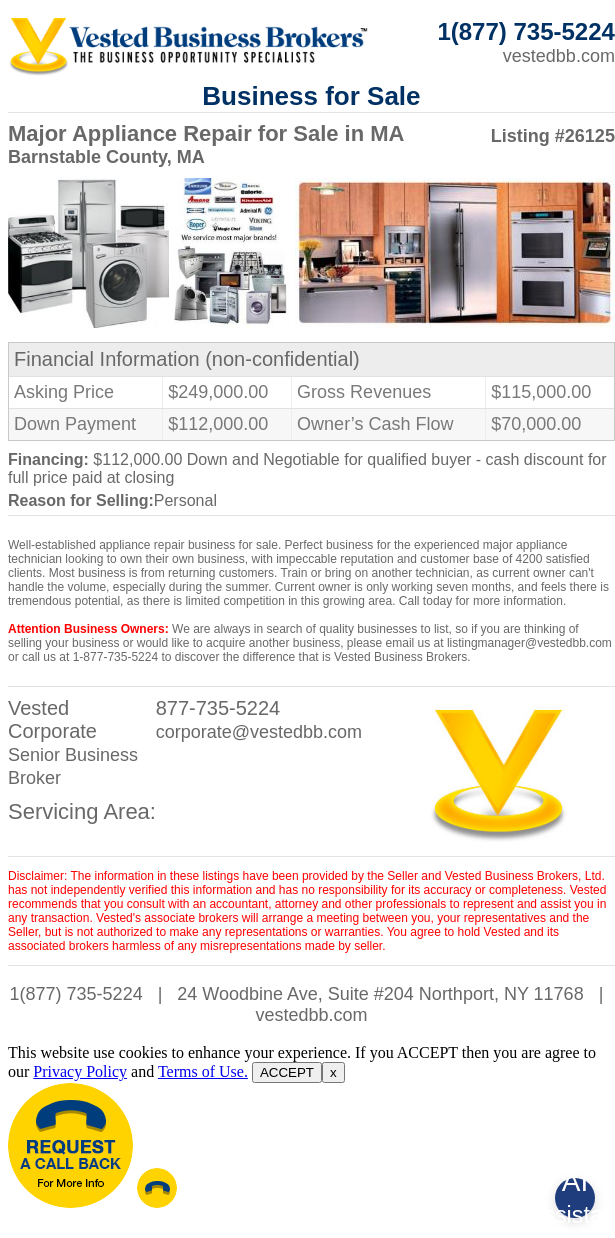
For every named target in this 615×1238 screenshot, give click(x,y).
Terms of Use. (203, 1071)
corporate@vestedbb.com (259, 732)
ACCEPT (287, 1072)
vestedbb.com (559, 56)
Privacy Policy (80, 1071)
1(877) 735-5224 (76, 994)
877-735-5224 (218, 708)
